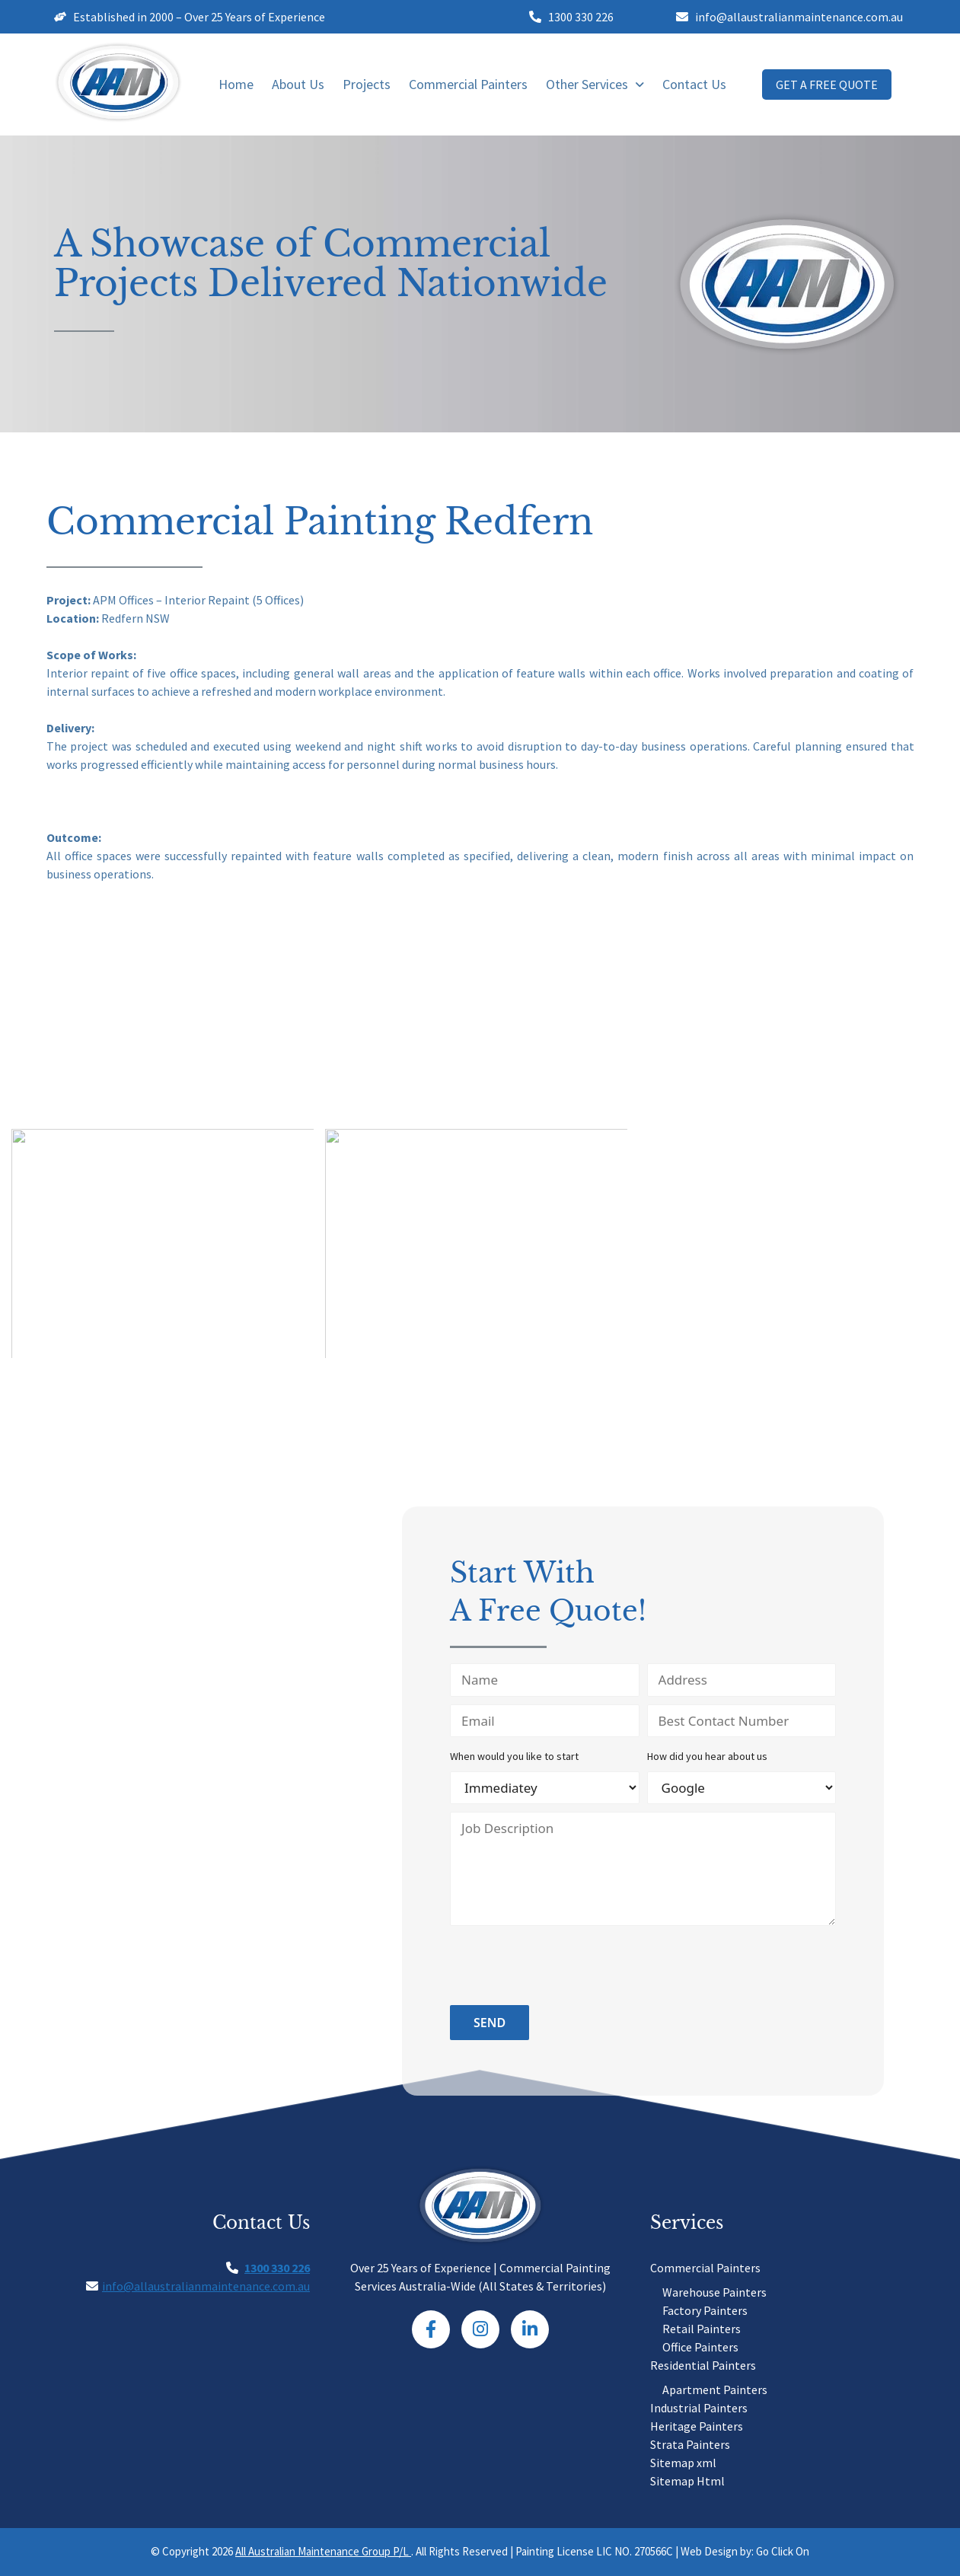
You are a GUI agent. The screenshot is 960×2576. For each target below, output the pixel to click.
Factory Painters (705, 2310)
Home (236, 84)
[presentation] (565, 1967)
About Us (298, 84)
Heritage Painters (696, 2426)
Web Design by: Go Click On (745, 2551)
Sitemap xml (683, 2462)
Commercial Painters (468, 84)
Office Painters (700, 2346)
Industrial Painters (699, 2407)
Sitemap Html (687, 2480)
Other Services (595, 84)
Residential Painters (703, 2365)
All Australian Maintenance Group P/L (323, 2551)
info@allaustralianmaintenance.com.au (206, 2286)
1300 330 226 (277, 2267)
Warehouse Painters (714, 2292)
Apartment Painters (714, 2389)
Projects (367, 84)
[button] (595, 84)
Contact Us (694, 84)
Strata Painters (690, 2444)
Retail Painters (701, 2328)
